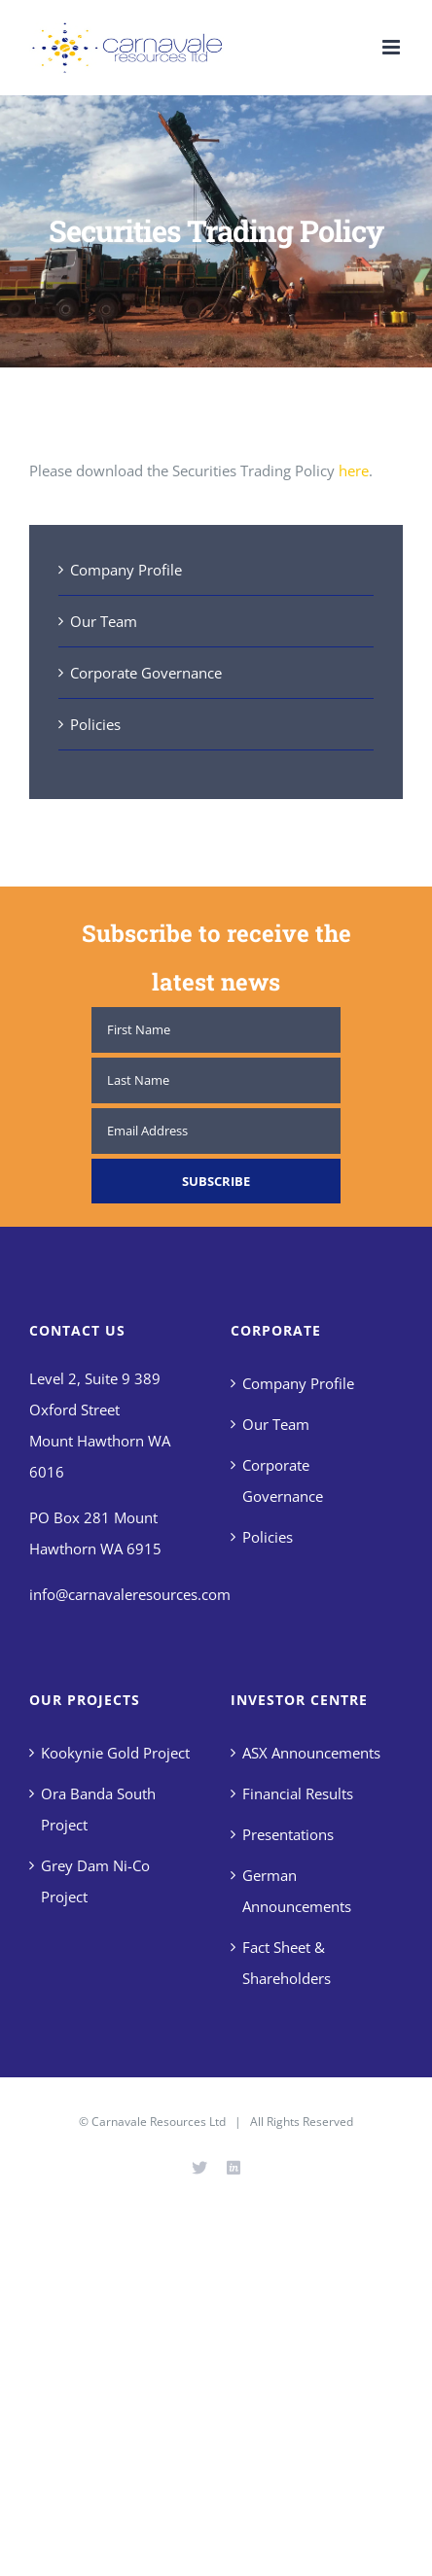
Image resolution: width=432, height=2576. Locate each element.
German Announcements (296, 1890)
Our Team (103, 621)
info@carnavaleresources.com (130, 1594)
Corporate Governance (146, 672)
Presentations (288, 1834)
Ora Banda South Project (98, 1809)
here (352, 470)
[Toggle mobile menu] (392, 47)
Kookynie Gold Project (115, 1752)
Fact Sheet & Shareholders (286, 1962)
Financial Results (297, 1793)
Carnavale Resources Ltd (158, 2121)
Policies (95, 724)
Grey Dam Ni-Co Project (95, 1881)
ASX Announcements (311, 1752)
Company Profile (126, 569)
